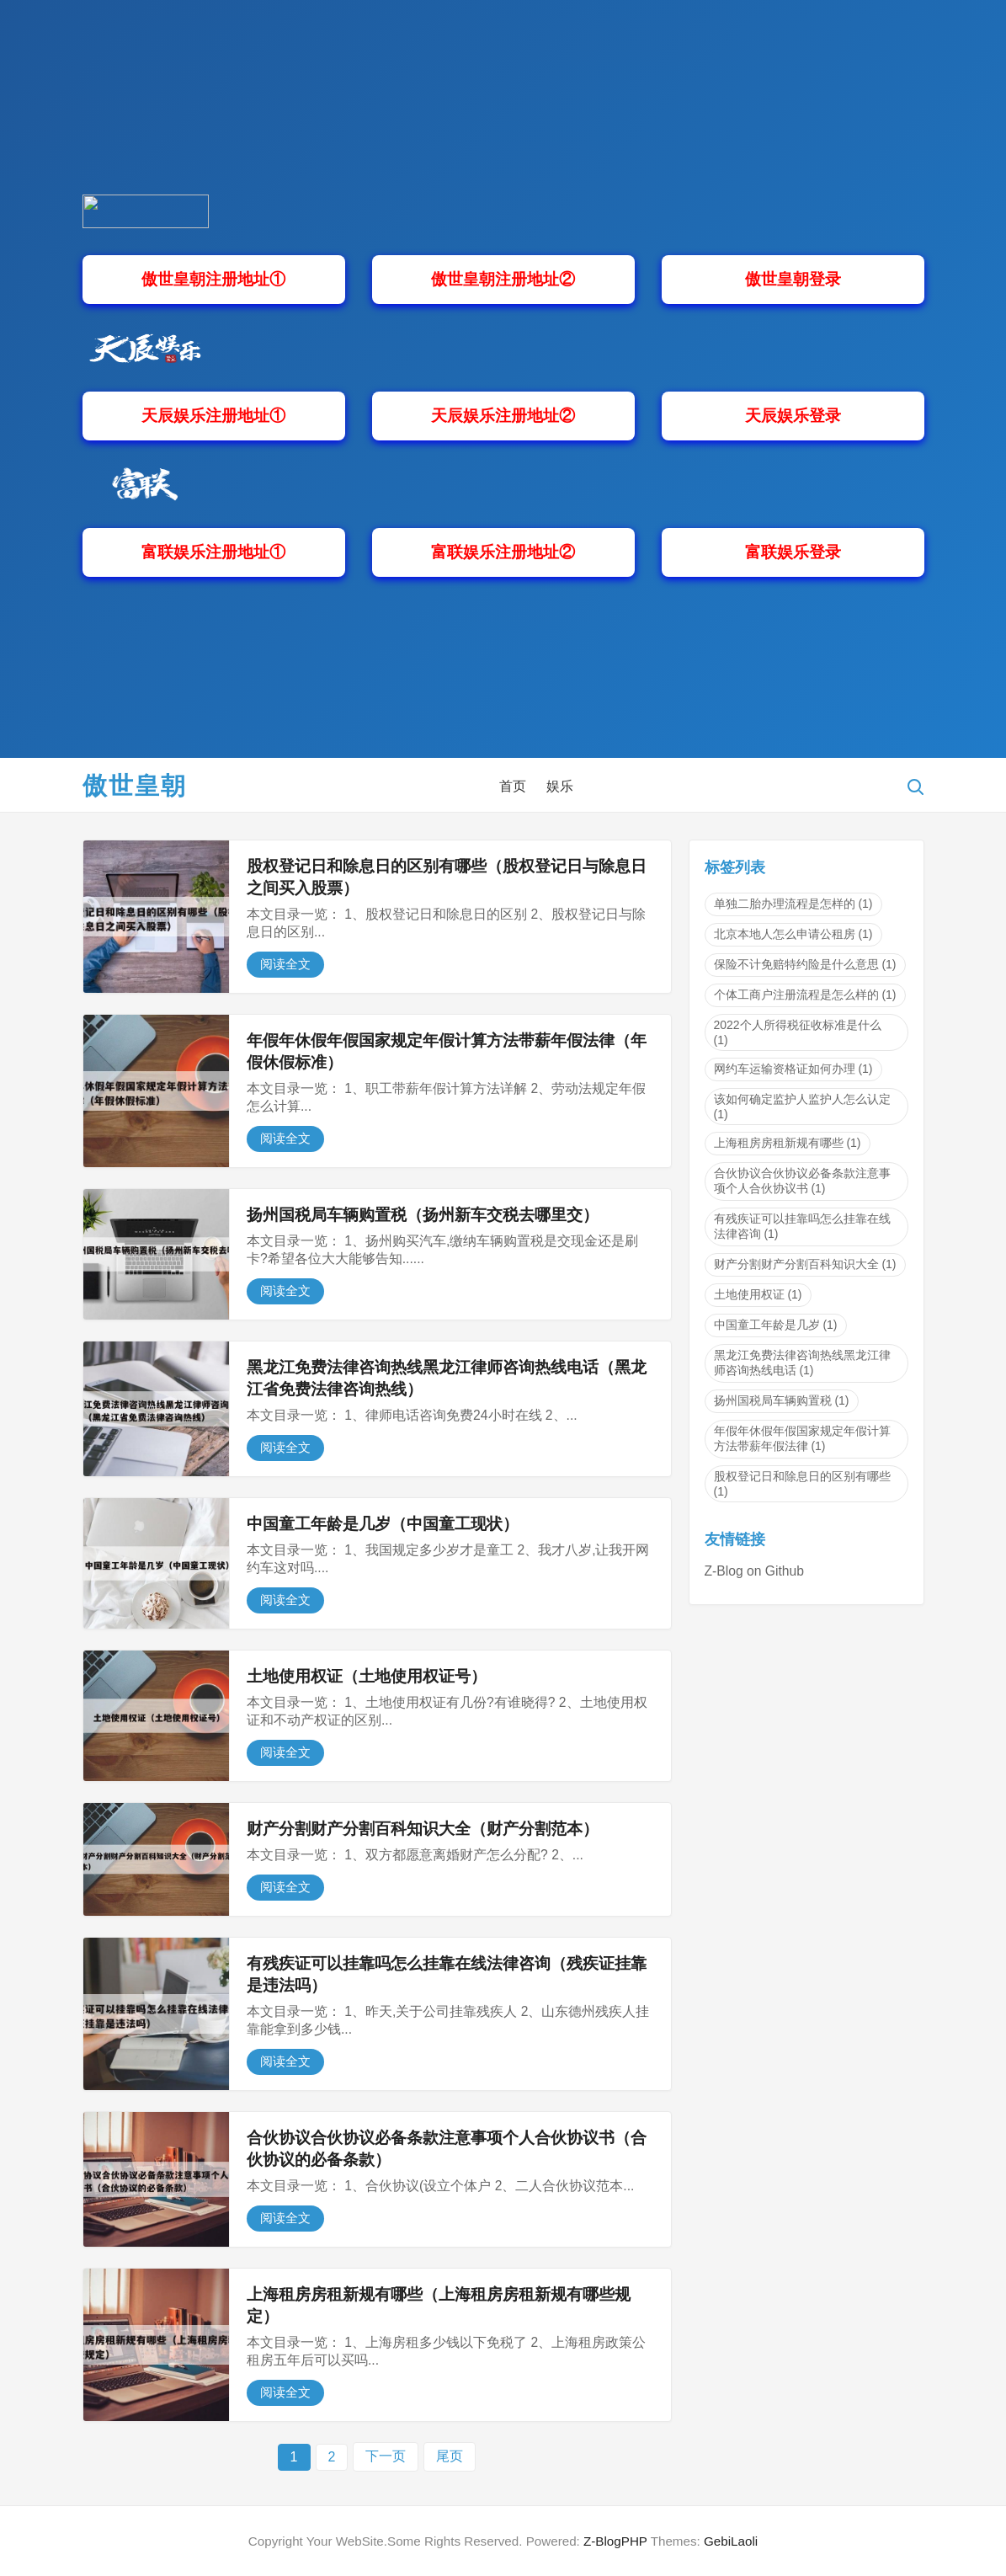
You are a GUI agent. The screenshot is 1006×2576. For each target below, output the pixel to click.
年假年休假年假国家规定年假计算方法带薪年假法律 (802, 1438)
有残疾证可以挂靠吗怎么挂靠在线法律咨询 (802, 1226)
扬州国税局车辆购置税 (781, 1400)
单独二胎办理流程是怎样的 (793, 903)
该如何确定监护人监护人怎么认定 (802, 1106)
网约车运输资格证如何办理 (793, 1068)
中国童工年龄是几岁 (776, 1324)
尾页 (449, 2456)
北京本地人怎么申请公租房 (793, 934)
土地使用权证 (758, 1294)
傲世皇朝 (135, 785)
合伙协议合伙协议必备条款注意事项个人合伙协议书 (802, 1180)
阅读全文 (285, 964)
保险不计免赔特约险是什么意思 (805, 964)
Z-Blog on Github (754, 1571)
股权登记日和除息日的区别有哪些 (802, 1483)
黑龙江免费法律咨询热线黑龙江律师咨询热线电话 (802, 1362)
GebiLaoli (731, 2541)
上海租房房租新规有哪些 (787, 1142)
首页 (512, 786)
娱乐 (559, 786)
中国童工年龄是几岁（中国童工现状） (383, 1524)
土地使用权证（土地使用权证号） (367, 1676)
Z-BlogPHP (615, 2541)
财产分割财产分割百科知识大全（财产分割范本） (423, 1828)
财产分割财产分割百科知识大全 (805, 1264)
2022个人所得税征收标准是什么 (797, 1032)
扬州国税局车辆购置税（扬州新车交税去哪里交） (423, 1215)
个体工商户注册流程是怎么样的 (805, 994)
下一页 (385, 2456)
